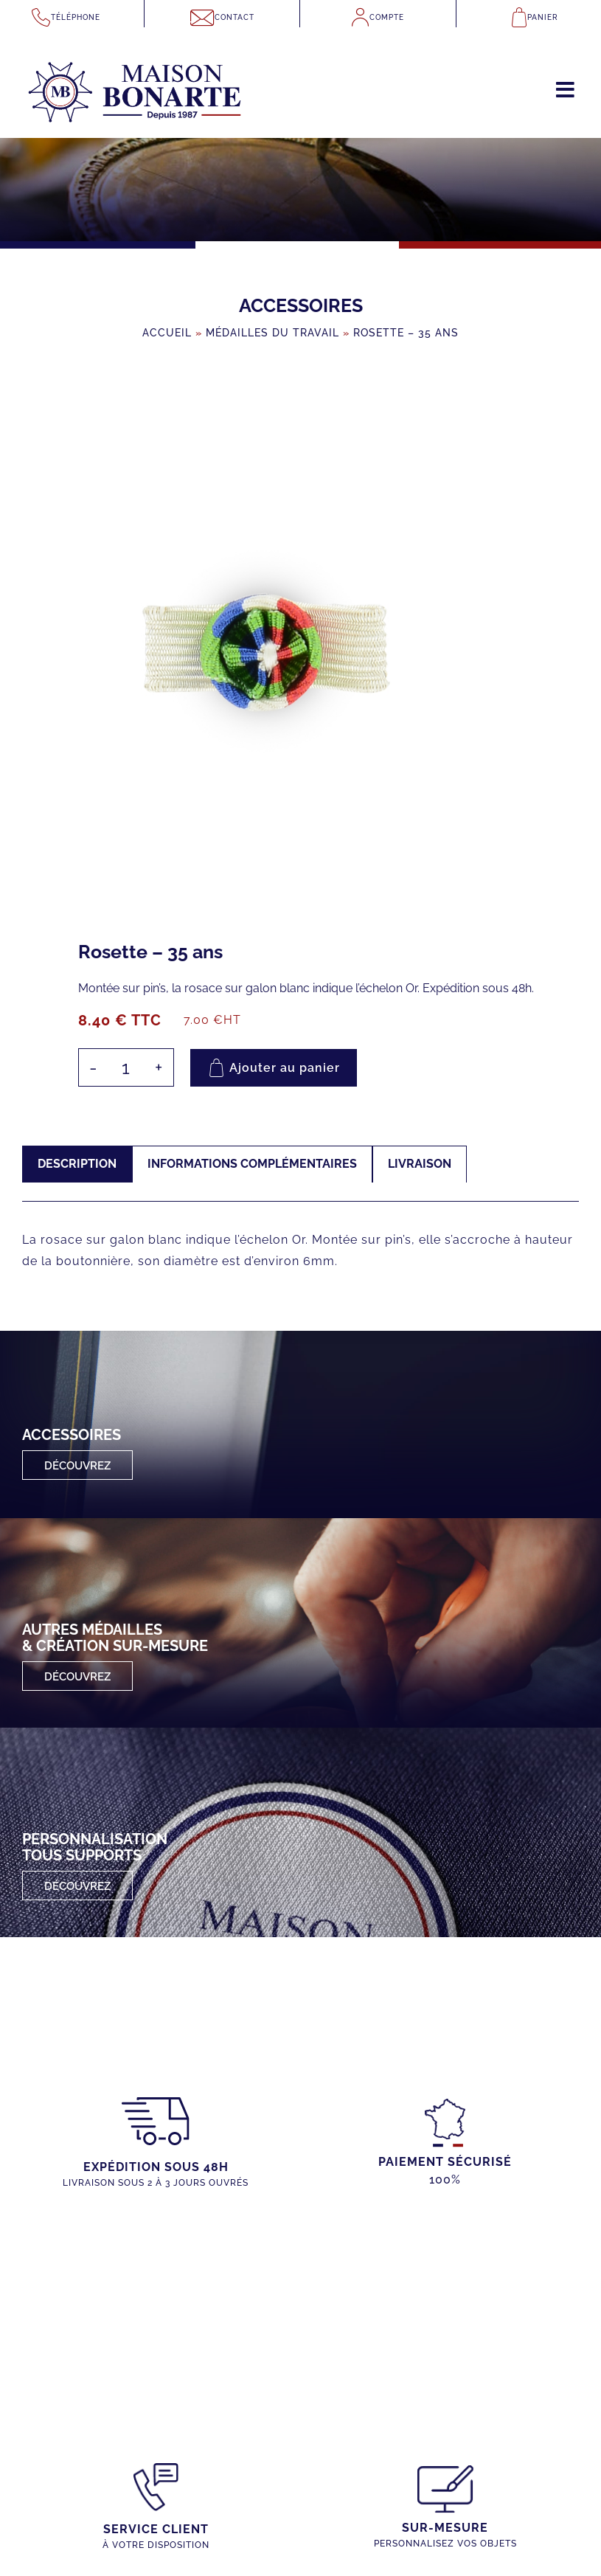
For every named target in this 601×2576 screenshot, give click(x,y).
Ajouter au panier (284, 1068)
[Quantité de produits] (126, 1067)
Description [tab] (77, 1164)
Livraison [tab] (419, 1164)
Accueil (167, 333)
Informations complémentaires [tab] (252, 1164)
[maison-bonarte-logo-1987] (134, 48)
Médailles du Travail (272, 333)
